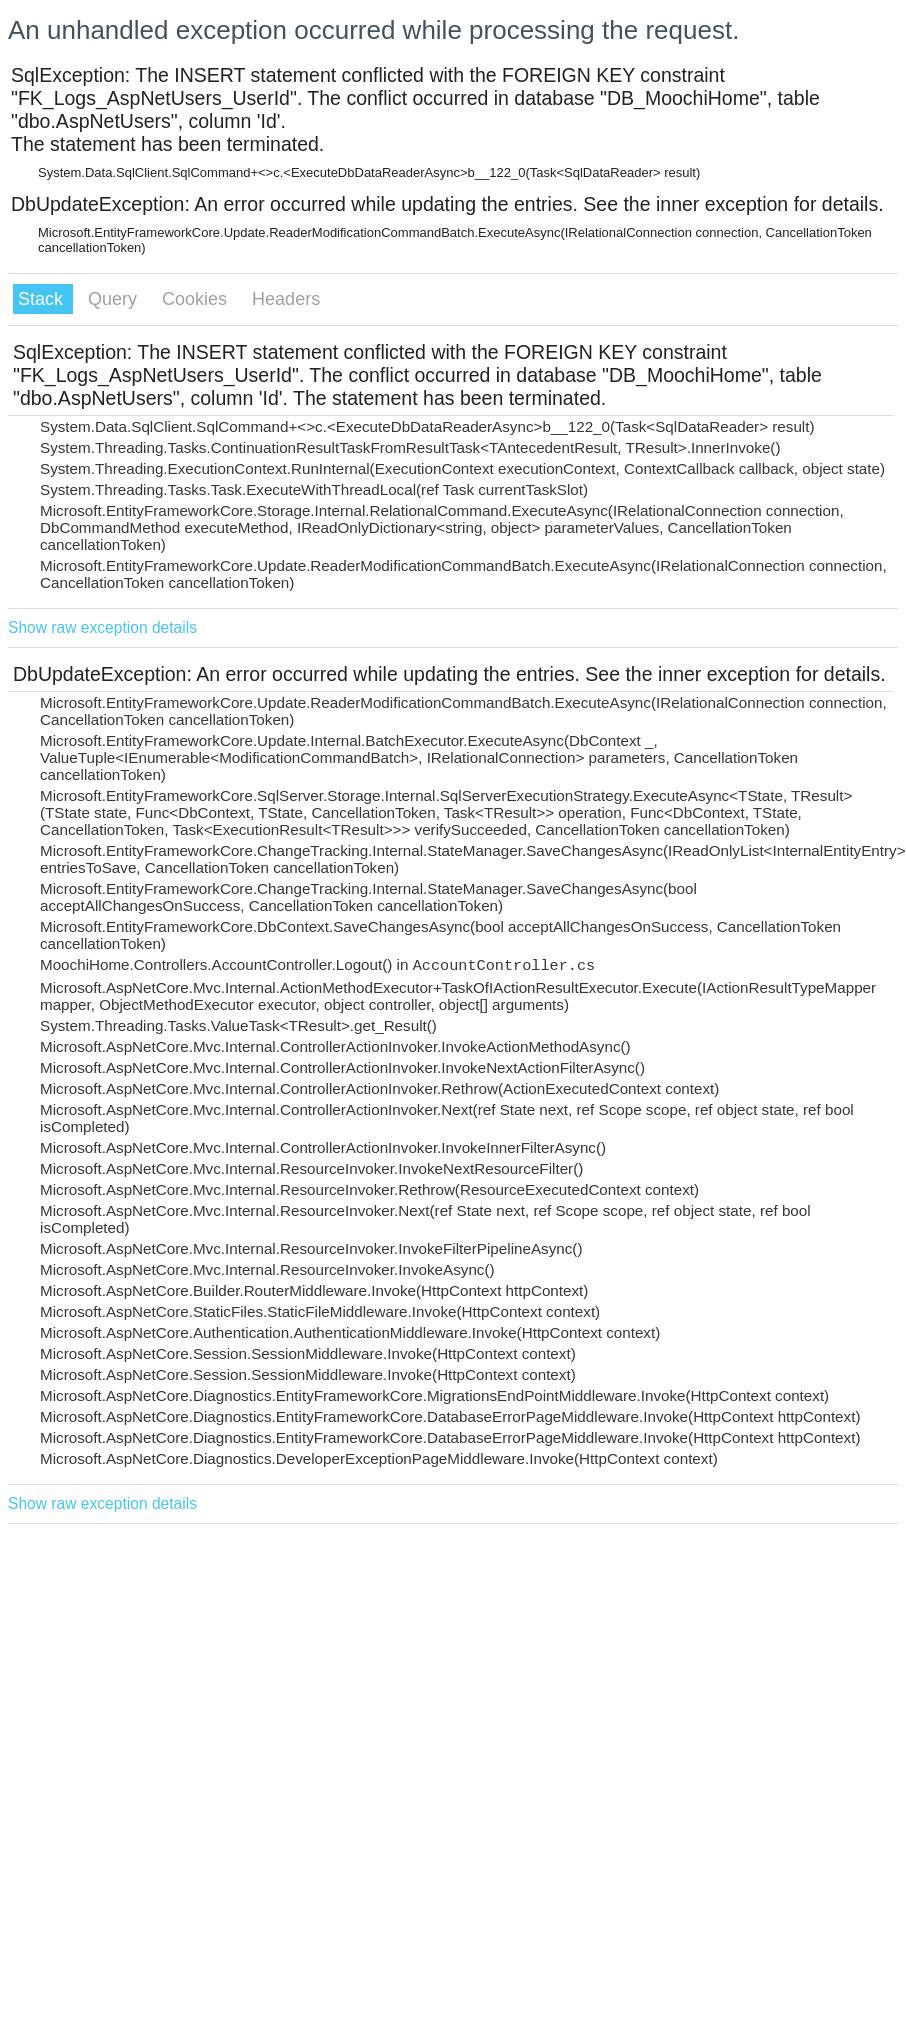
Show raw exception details (102, 627)
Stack (43, 299)
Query (115, 299)
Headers (286, 299)
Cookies (197, 299)
